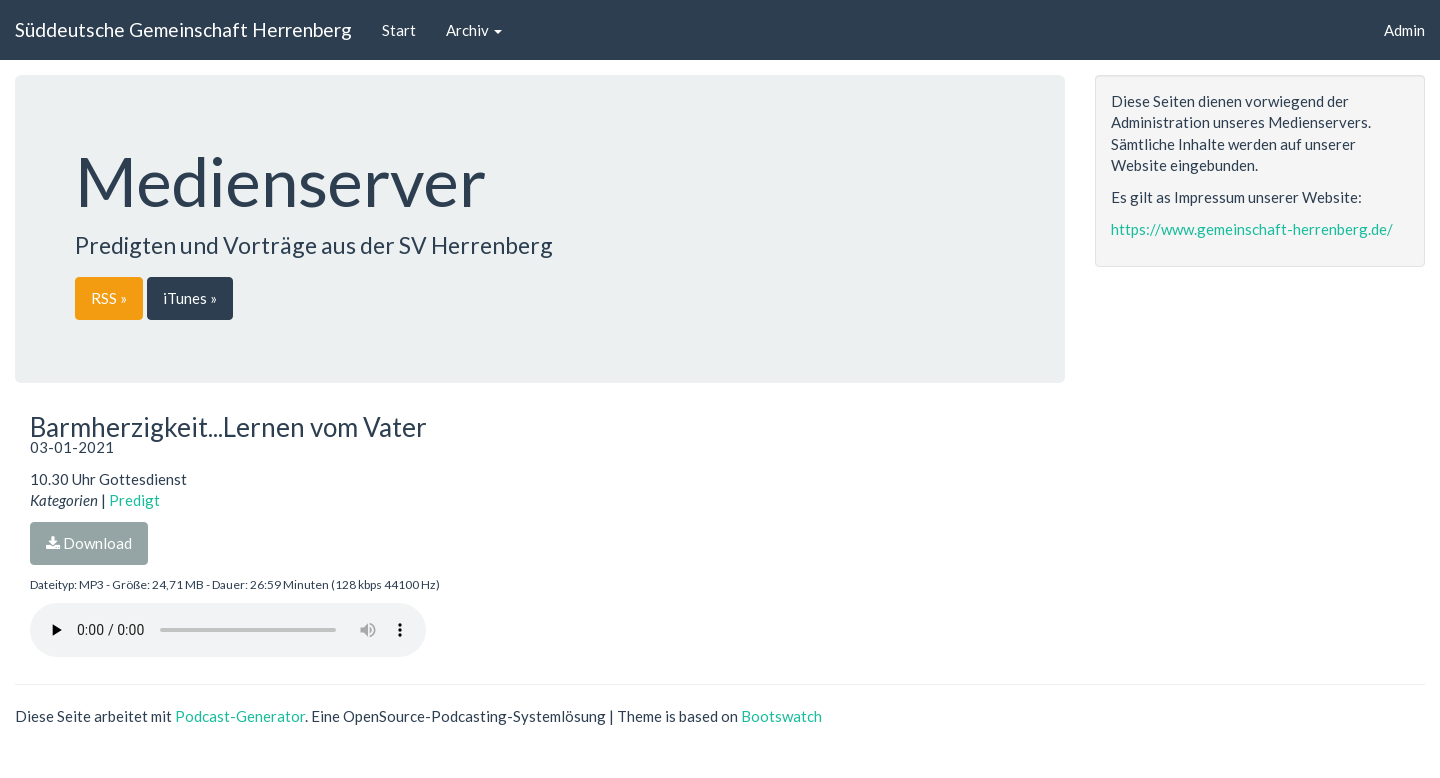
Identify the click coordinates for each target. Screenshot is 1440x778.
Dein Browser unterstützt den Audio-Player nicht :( (228, 630)
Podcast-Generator (240, 716)
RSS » (109, 298)
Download (89, 543)
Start (399, 30)
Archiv (474, 30)
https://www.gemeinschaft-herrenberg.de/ (1252, 229)
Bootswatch (781, 716)
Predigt (134, 500)
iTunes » (190, 298)
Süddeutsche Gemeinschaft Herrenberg (183, 29)
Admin (1404, 30)
